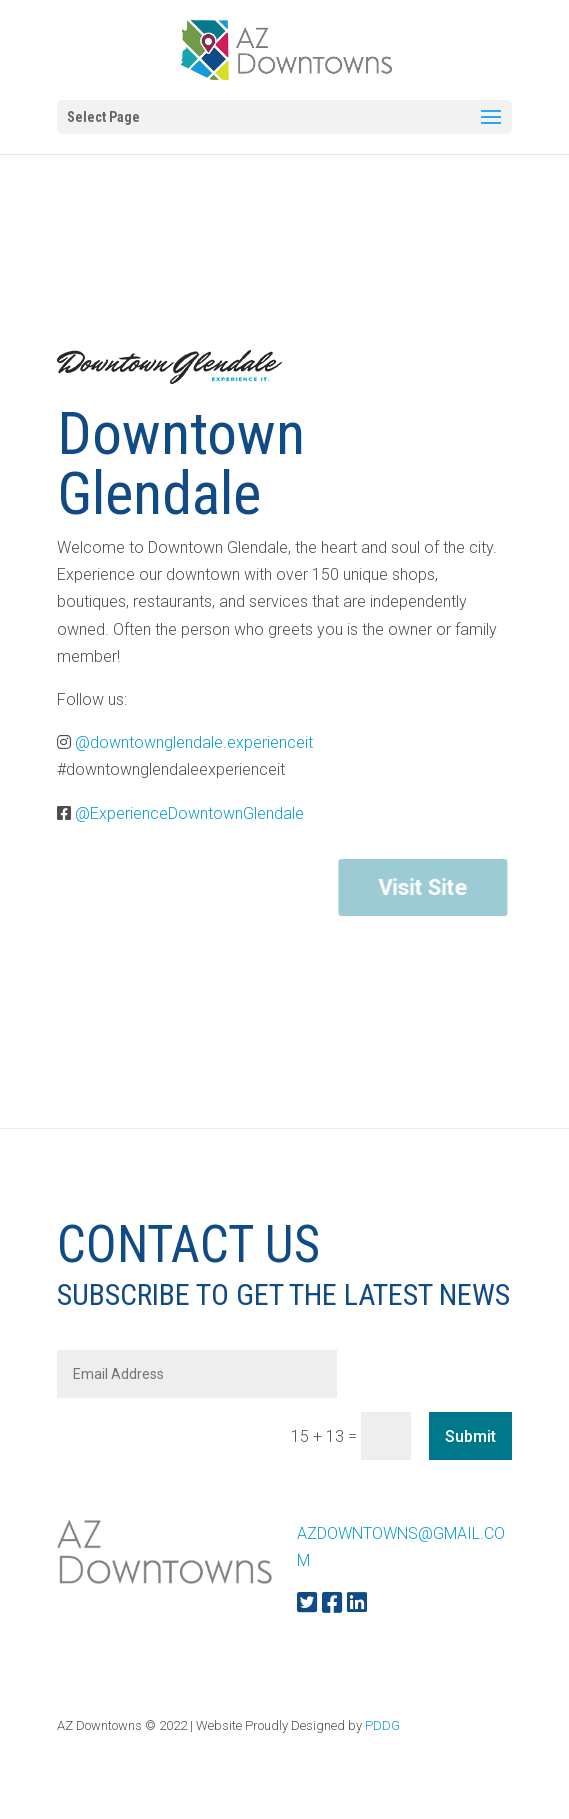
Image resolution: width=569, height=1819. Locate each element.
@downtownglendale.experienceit (194, 742)
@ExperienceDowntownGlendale (191, 813)
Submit (470, 1436)
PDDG (382, 1725)
